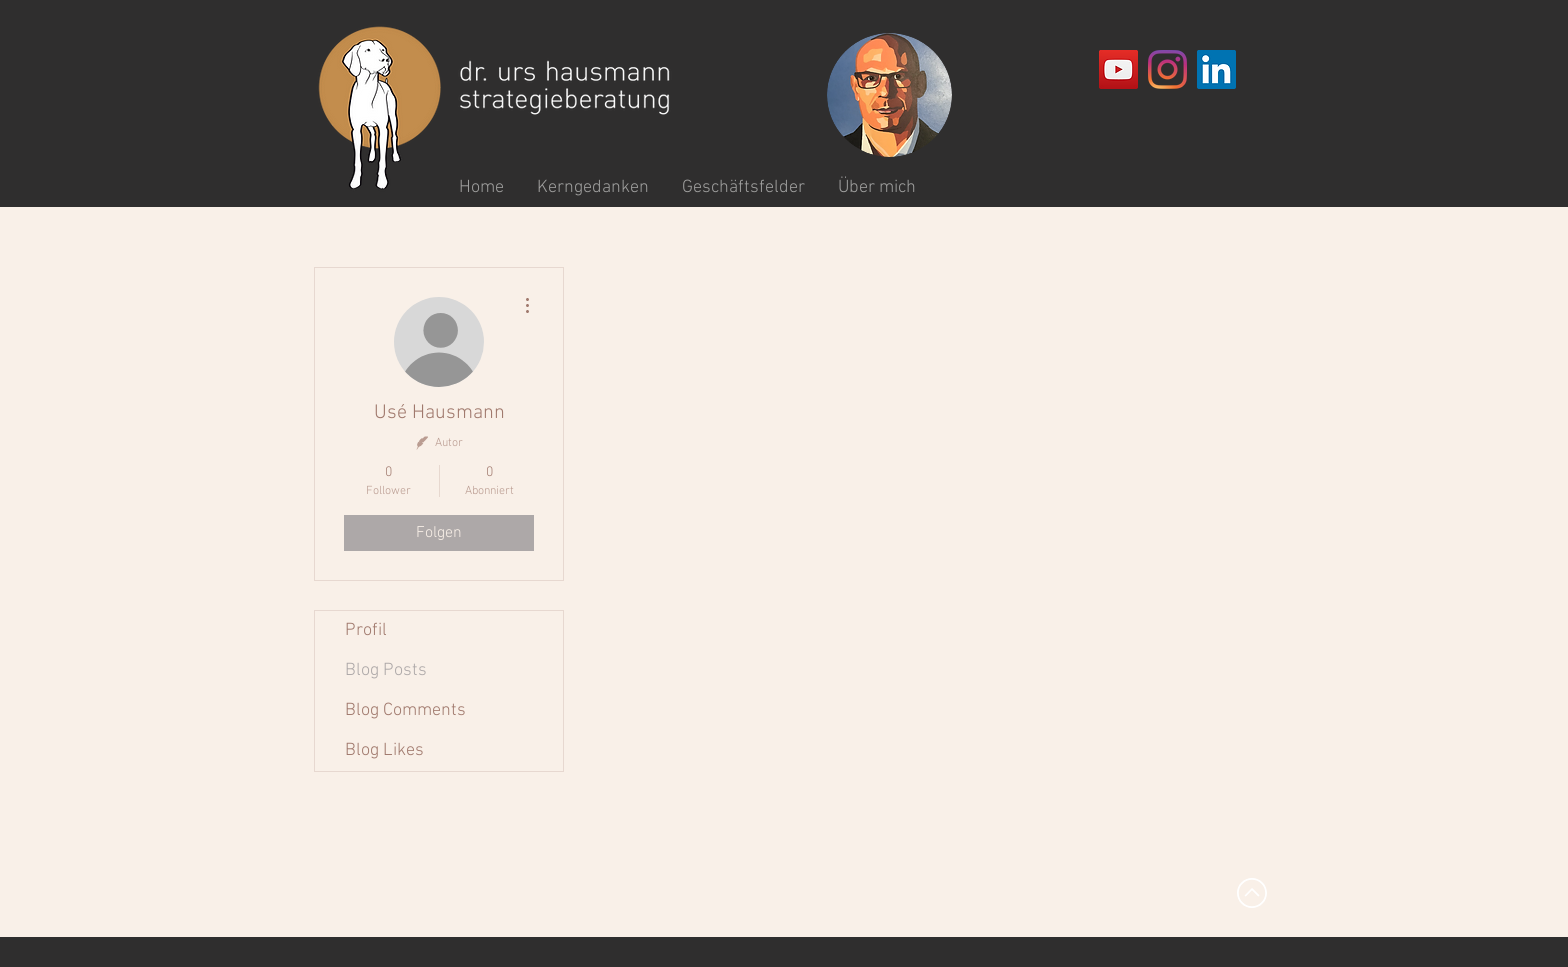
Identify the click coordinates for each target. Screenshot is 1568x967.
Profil (366, 630)
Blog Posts (386, 670)
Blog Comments (405, 710)
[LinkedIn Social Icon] (1216, 69)
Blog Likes (384, 750)
